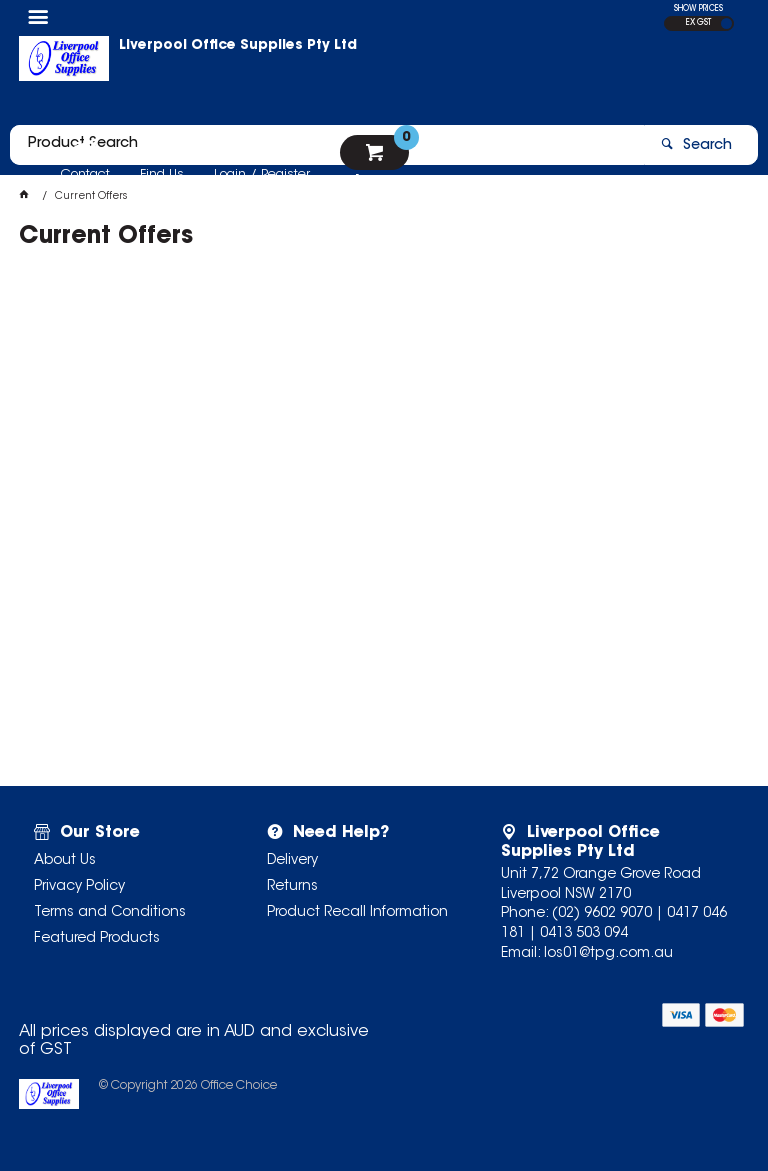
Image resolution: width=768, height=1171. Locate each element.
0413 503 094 (584, 934)
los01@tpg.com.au (608, 954)
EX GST (698, 23)
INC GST (726, 23)
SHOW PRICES (698, 9)
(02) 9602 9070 (602, 914)
